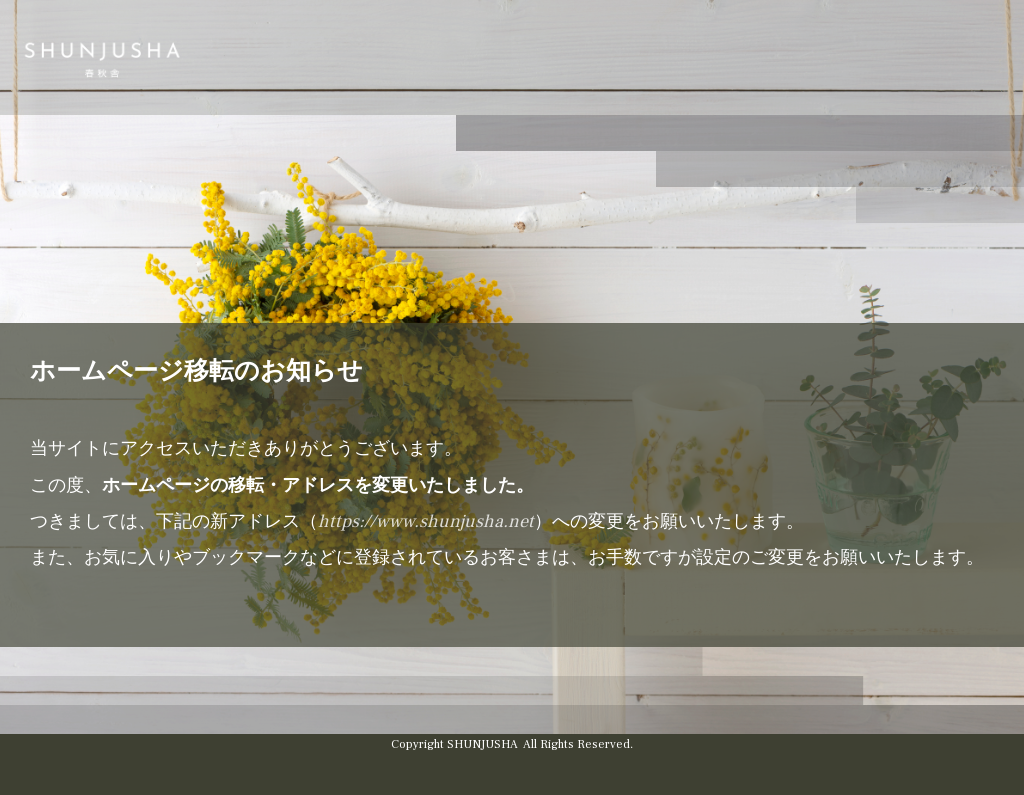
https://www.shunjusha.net (426, 521)
